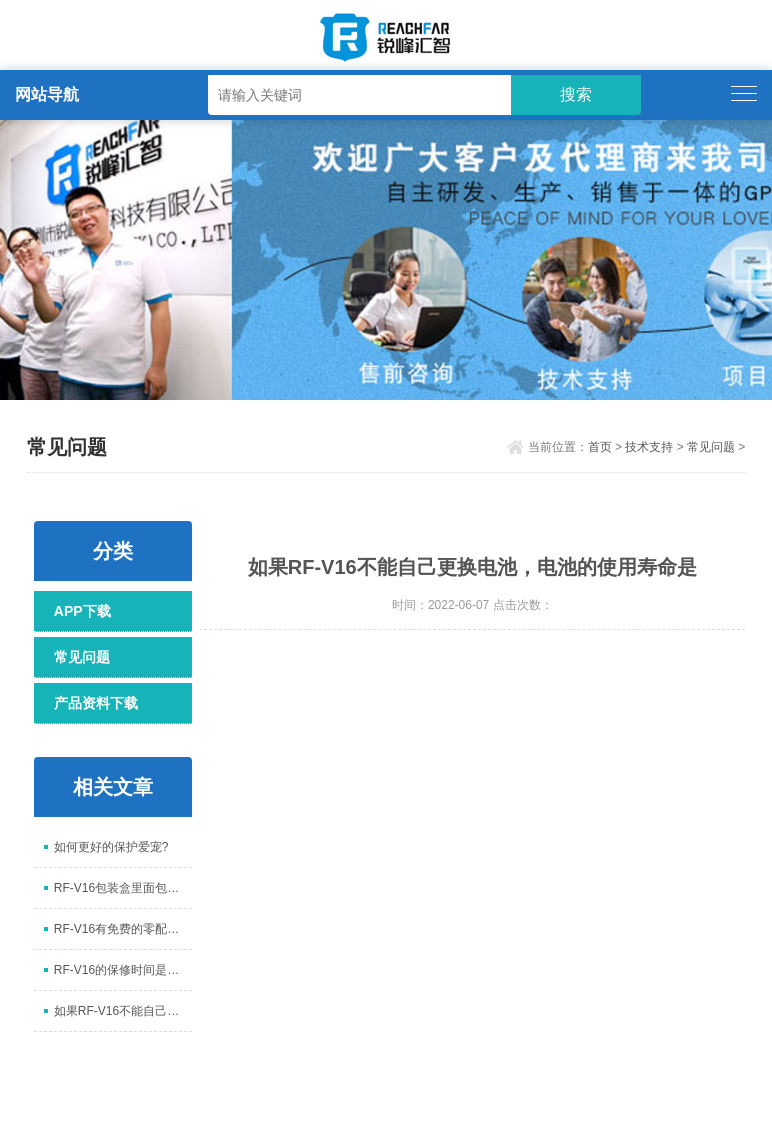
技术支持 (649, 447)
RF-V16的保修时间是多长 (122, 970)
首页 (600, 447)
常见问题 (711, 447)
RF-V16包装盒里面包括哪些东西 (123, 888)
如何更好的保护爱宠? (111, 847)
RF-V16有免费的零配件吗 (122, 929)
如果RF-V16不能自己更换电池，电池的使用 (123, 1011)
